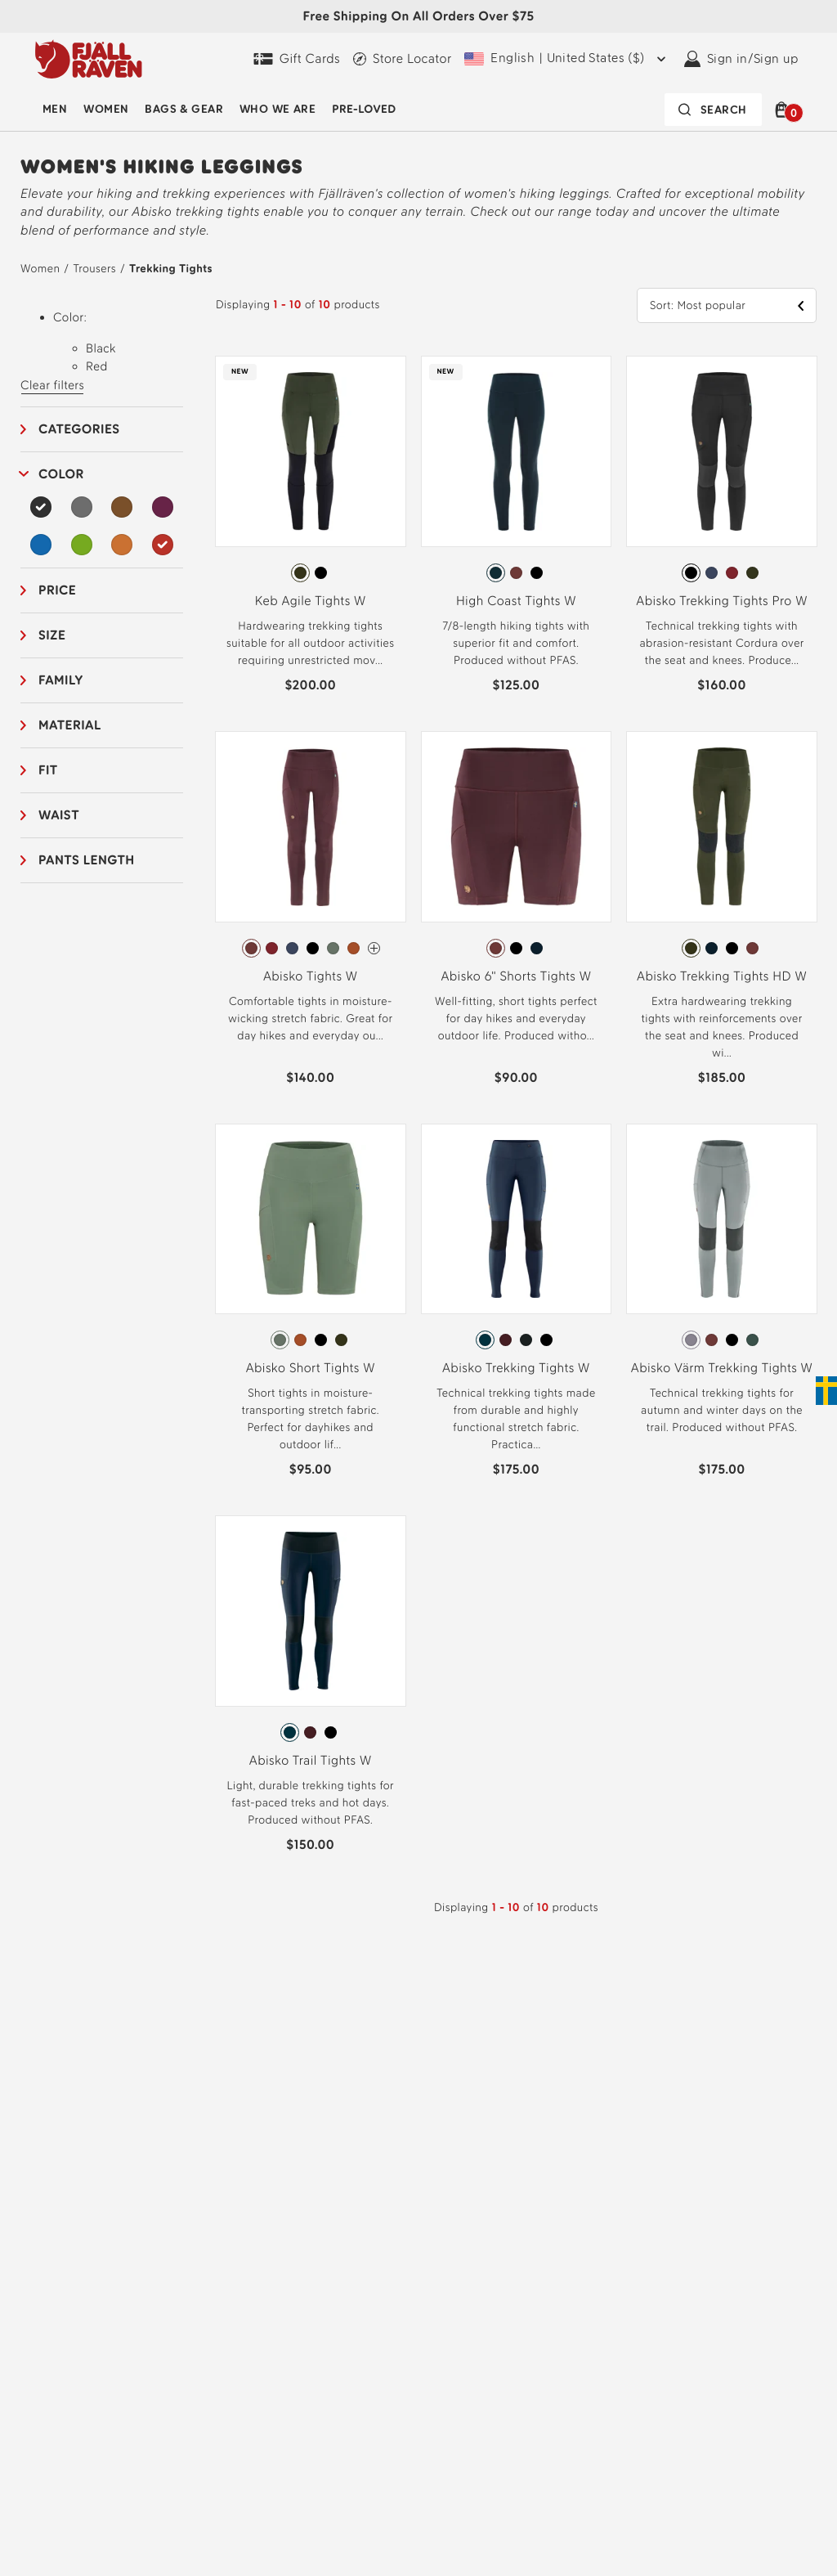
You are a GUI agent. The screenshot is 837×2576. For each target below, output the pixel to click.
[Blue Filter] (40, 544)
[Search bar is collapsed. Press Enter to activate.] (713, 110)
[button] (784, 110)
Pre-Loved (364, 109)
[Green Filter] (81, 544)
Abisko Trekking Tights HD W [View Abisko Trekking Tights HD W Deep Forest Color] (722, 976)
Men (55, 109)
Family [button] (60, 680)
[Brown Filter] (121, 507)
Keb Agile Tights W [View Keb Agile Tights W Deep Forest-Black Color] (310, 600)
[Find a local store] (402, 59)
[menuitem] (54, 109)
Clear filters (52, 385)
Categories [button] (79, 429)
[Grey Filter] (81, 507)
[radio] (300, 572)
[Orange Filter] (121, 544)
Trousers (94, 269)
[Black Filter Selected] (40, 507)
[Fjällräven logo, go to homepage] (89, 59)
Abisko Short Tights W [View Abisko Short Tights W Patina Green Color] (310, 1368)
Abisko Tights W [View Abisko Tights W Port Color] (310, 976)
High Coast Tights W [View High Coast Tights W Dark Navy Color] (516, 600)
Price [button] (57, 590)
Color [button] (61, 474)
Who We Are (277, 109)
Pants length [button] (86, 860)
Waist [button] (58, 815)
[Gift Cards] (297, 59)
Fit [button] (48, 770)
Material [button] (69, 725)
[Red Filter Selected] (162, 544)
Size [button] (51, 635)
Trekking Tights (171, 269)
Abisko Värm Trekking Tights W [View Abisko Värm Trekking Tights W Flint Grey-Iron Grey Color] (721, 1368)
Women (105, 109)
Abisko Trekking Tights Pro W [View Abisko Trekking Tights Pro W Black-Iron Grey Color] (721, 600)
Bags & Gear (184, 109)
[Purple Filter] (162, 507)
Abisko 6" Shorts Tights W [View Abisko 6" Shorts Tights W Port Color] (516, 976)
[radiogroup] (310, 573)
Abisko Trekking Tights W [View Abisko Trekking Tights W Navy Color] (516, 1368)
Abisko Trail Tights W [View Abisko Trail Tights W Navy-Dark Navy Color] (310, 1760)
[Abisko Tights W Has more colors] (374, 948)
